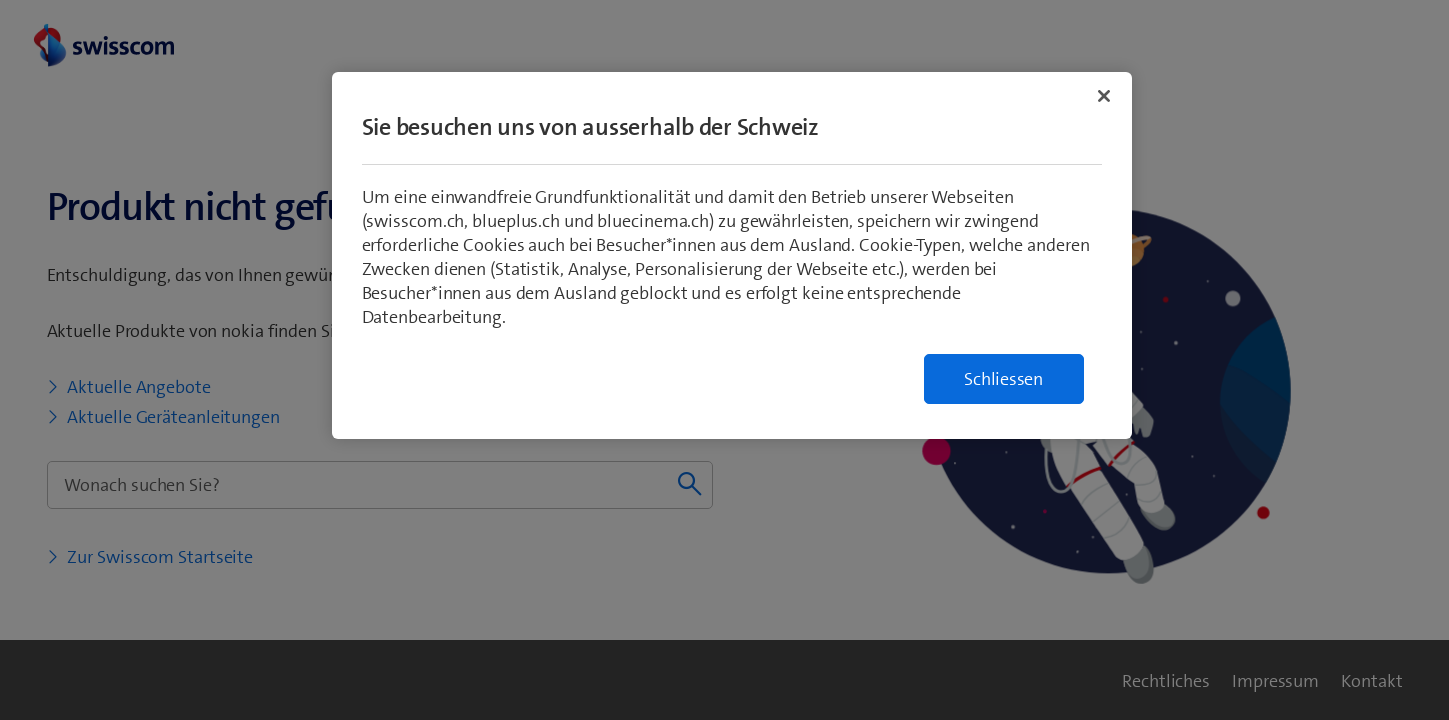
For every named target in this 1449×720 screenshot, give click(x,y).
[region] (732, 255)
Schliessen (1003, 379)
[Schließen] (1104, 96)
